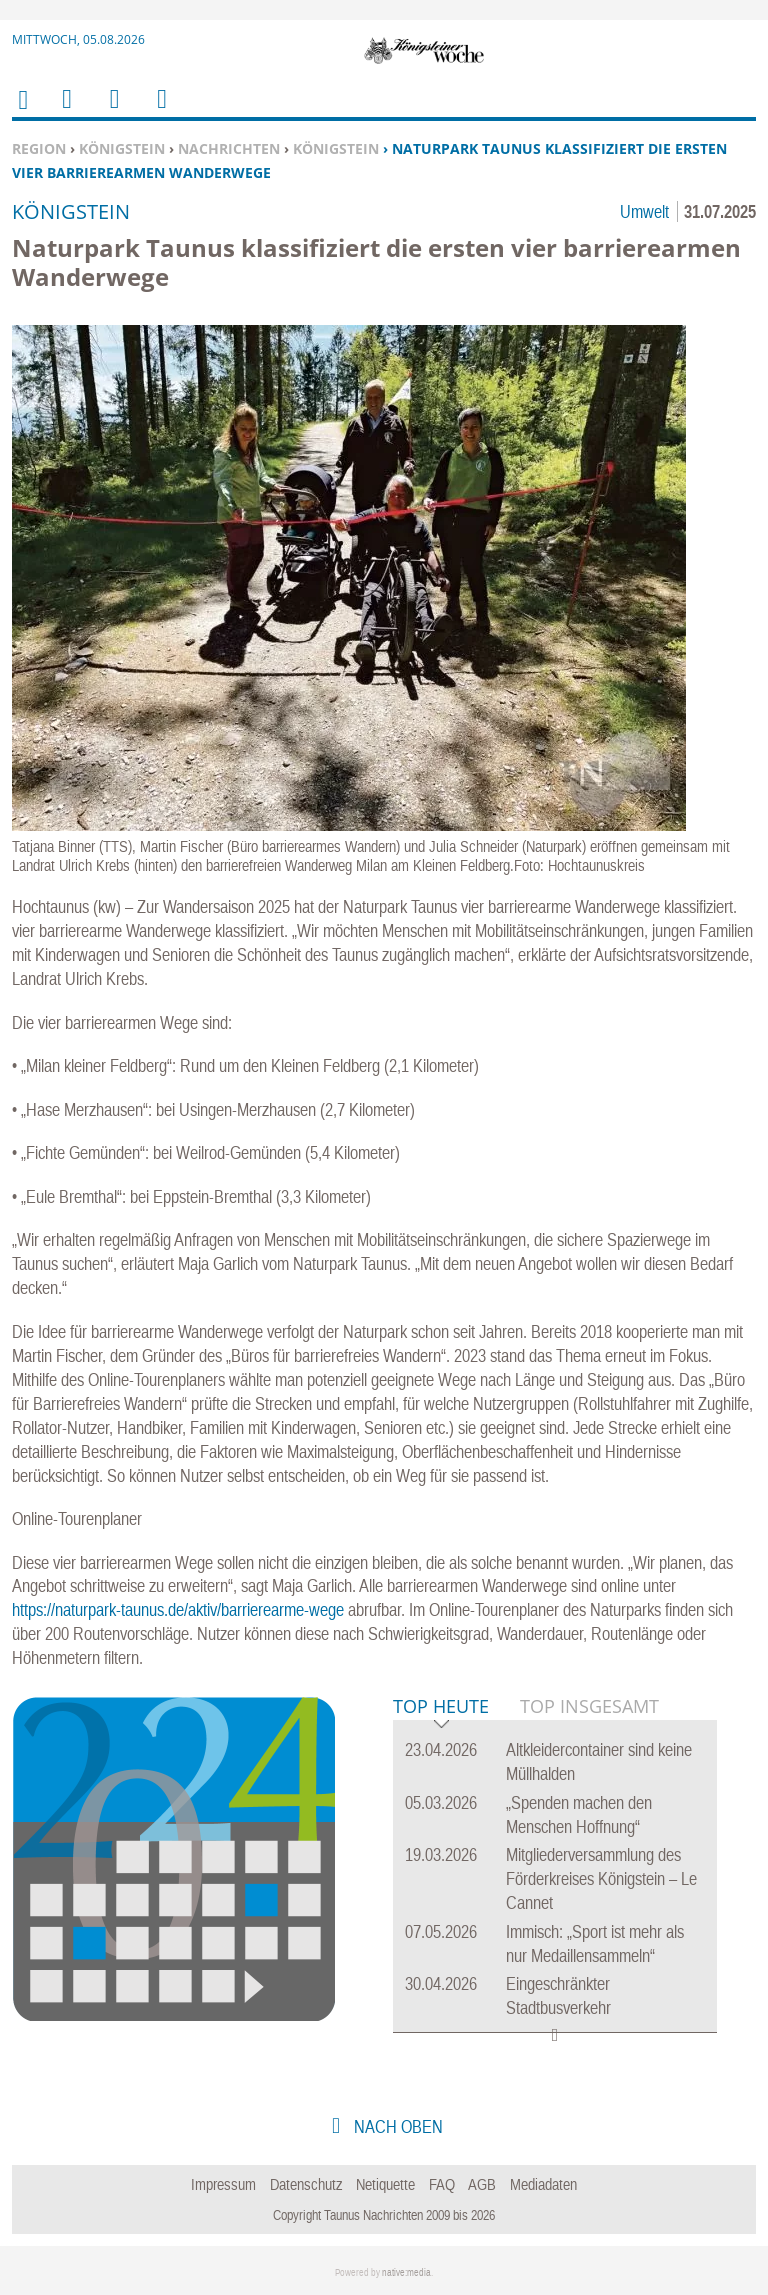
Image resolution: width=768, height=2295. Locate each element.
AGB (482, 2184)
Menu (66, 111)
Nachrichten (229, 148)
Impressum (223, 2184)
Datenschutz (306, 2184)
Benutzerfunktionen (160, 111)
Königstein (122, 148)
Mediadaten (543, 2184)
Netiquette (385, 2184)
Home (22, 112)
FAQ (442, 2184)
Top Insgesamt (589, 1706)
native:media (406, 2272)
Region (39, 148)
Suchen (111, 111)
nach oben (396, 2126)
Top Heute (441, 1707)
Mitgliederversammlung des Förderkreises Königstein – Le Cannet (601, 1878)
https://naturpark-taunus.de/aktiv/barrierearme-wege (178, 1609)
